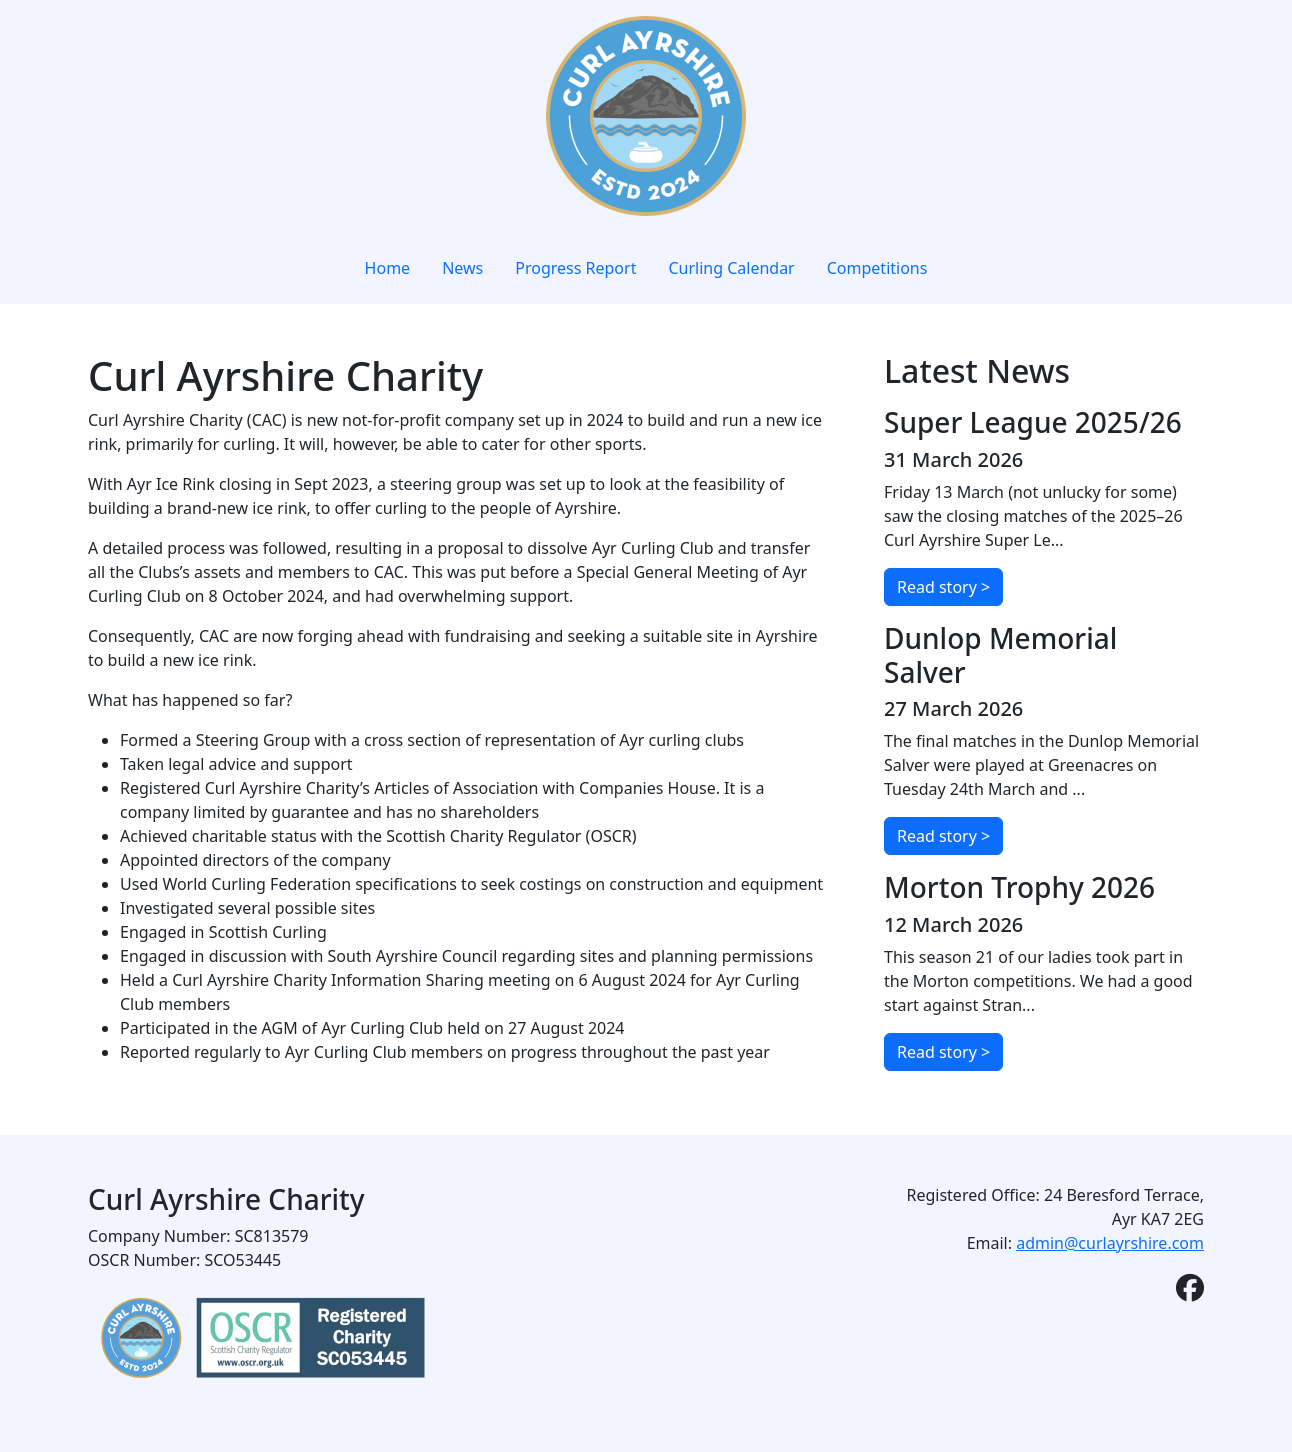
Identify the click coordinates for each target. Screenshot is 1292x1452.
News (462, 268)
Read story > (943, 587)
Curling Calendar (731, 268)
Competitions (877, 268)
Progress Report (575, 268)
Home (388, 268)
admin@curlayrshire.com (1110, 1243)
